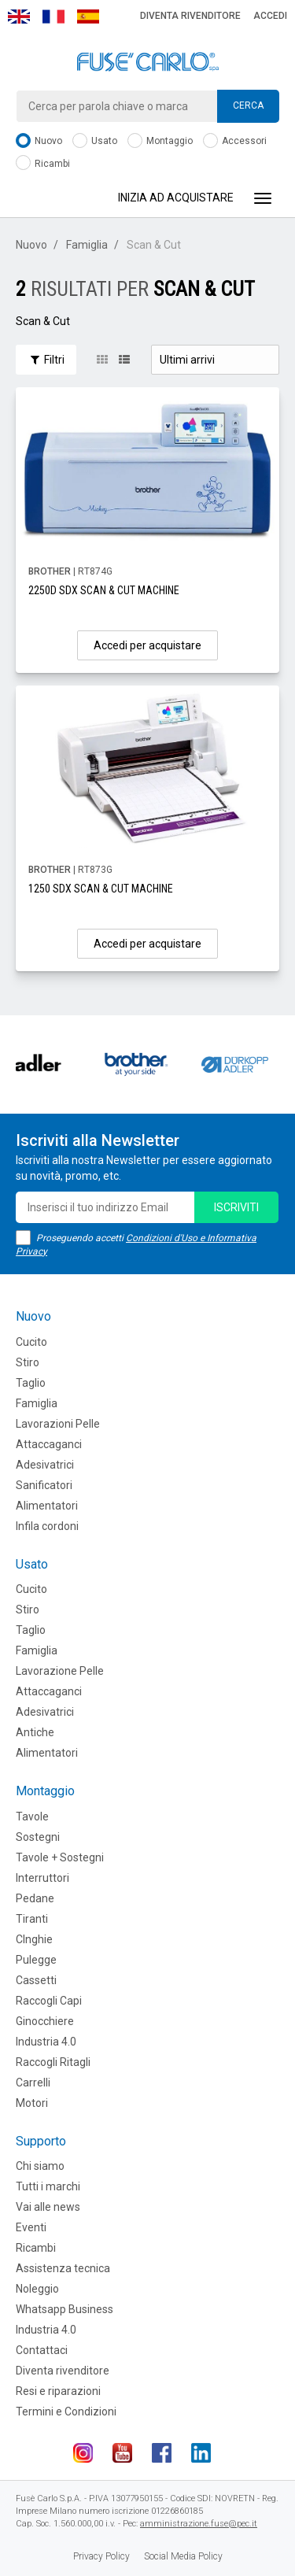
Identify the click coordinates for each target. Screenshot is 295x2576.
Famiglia (87, 244)
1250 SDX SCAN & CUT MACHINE (100, 888)
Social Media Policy (183, 2556)
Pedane (35, 1898)
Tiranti (32, 1919)
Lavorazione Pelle (60, 1671)
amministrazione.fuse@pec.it (198, 2524)
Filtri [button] (46, 359)
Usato (94, 141)
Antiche (35, 1732)
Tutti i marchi (48, 2186)
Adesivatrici (45, 1464)
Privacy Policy (101, 2556)
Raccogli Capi (49, 2000)
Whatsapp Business (64, 2309)
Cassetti (36, 1980)
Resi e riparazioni (58, 2391)
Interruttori (42, 1878)
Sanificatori (44, 1485)
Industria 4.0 (46, 2041)
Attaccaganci (49, 1444)
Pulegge (36, 1959)
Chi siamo (40, 2166)
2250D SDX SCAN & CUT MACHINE (103, 590)
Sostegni (38, 1837)
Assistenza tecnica (63, 2268)
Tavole (32, 1816)
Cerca (248, 105)
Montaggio (160, 141)
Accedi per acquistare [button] (147, 645)
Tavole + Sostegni (60, 1857)
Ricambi (43, 164)
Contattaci (42, 2350)
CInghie (34, 1939)
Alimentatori (47, 1505)
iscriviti (236, 1207)
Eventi (31, 2227)
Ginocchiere (45, 2021)
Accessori (235, 141)
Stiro (27, 1362)
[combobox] (147, 106)
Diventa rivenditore (190, 15)
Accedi (270, 15)
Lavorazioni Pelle (58, 1423)
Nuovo (39, 141)
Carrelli (33, 2082)
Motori (32, 2103)
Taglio (31, 1383)
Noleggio (37, 2288)
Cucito (31, 1342)
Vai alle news (48, 2207)
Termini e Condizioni (66, 2411)
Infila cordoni (47, 1526)
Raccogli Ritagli (53, 2062)
